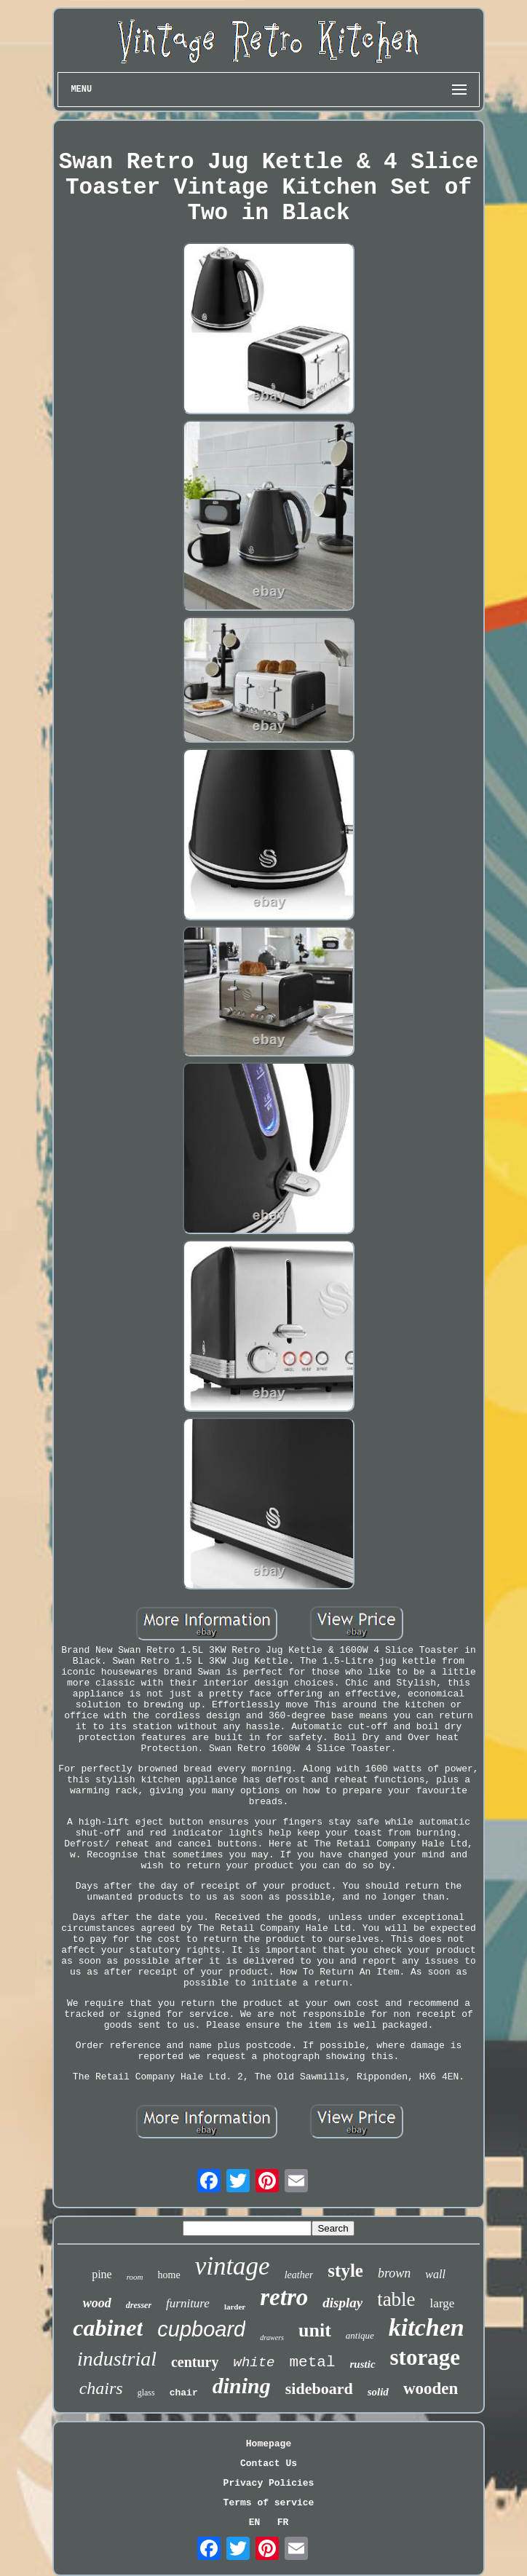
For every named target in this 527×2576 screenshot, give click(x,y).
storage (425, 2357)
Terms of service (268, 2502)
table (396, 2299)
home (169, 2274)
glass (146, 2392)
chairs (101, 2388)
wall (435, 2274)
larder (234, 2306)
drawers (272, 2338)
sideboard (319, 2388)
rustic (363, 2364)
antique (360, 2335)
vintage (232, 2266)
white (254, 2363)
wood (97, 2303)
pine (102, 2274)
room (135, 2276)
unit (314, 2330)
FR (283, 2522)
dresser (138, 2305)
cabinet (108, 2328)
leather (299, 2274)
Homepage (268, 2443)
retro (284, 2297)
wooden (430, 2388)
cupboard (201, 2329)
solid (378, 2392)
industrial (116, 2358)
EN (255, 2522)
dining (242, 2386)
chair (184, 2392)
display (342, 2302)
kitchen (426, 2327)
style (345, 2270)
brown (394, 2273)
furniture (188, 2303)
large (442, 2303)
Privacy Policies (268, 2483)
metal (313, 2362)
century (195, 2362)
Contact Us (268, 2463)
